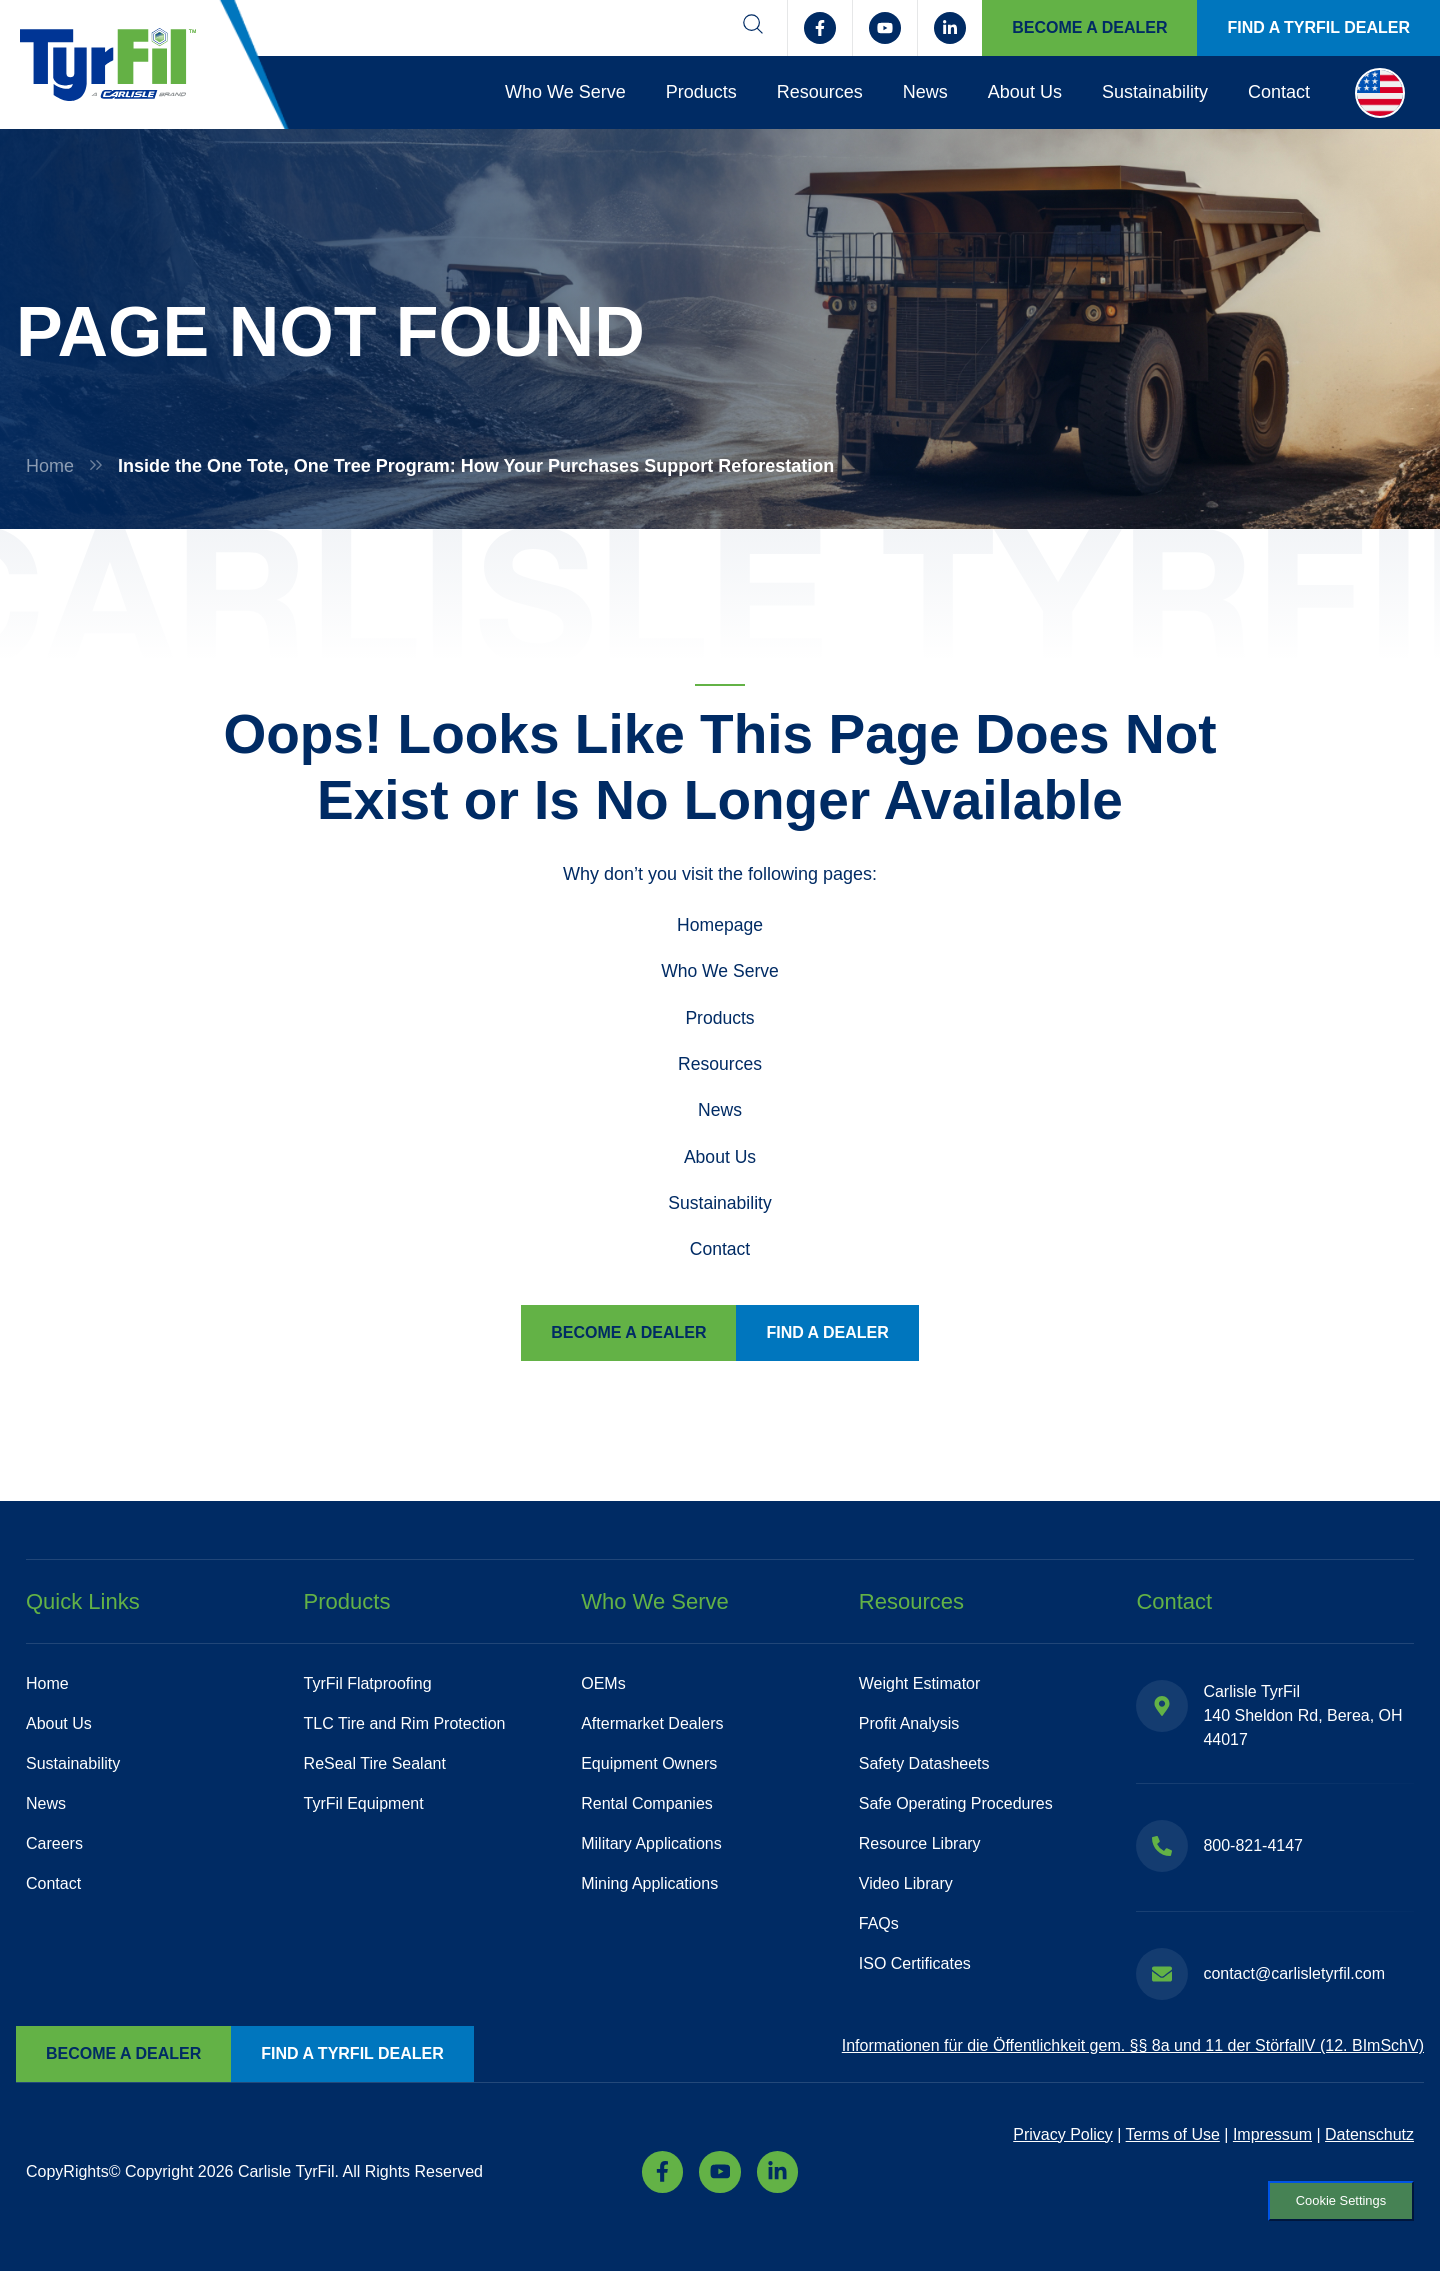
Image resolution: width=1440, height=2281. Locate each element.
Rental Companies (647, 1808)
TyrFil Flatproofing (368, 1688)
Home (50, 466)
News (925, 92)
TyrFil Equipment (364, 1808)
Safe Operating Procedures (956, 1808)
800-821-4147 (1253, 1850)
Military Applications (651, 1848)
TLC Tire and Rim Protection (405, 1728)
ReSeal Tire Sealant (375, 1768)
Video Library (906, 1888)
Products (701, 92)
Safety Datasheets (924, 1768)
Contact (1279, 92)
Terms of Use (1173, 2139)
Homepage (720, 925)
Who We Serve (565, 92)
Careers (54, 1848)
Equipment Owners (649, 1768)
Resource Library (920, 1848)
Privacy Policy (1063, 2139)
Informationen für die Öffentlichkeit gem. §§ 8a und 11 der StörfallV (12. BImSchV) (1133, 2051)
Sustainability (1155, 92)
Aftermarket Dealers (652, 1728)
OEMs (603, 1688)
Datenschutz (1369, 2139)
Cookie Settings (1332, 2208)
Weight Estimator (920, 1688)
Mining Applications (649, 1888)
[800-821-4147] (1162, 1851)
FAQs (879, 1928)
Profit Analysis (909, 1728)
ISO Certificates (915, 1968)
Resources (820, 92)
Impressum (1272, 2139)
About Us (1025, 92)
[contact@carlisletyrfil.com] (1162, 1979)
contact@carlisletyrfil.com (1294, 1978)
